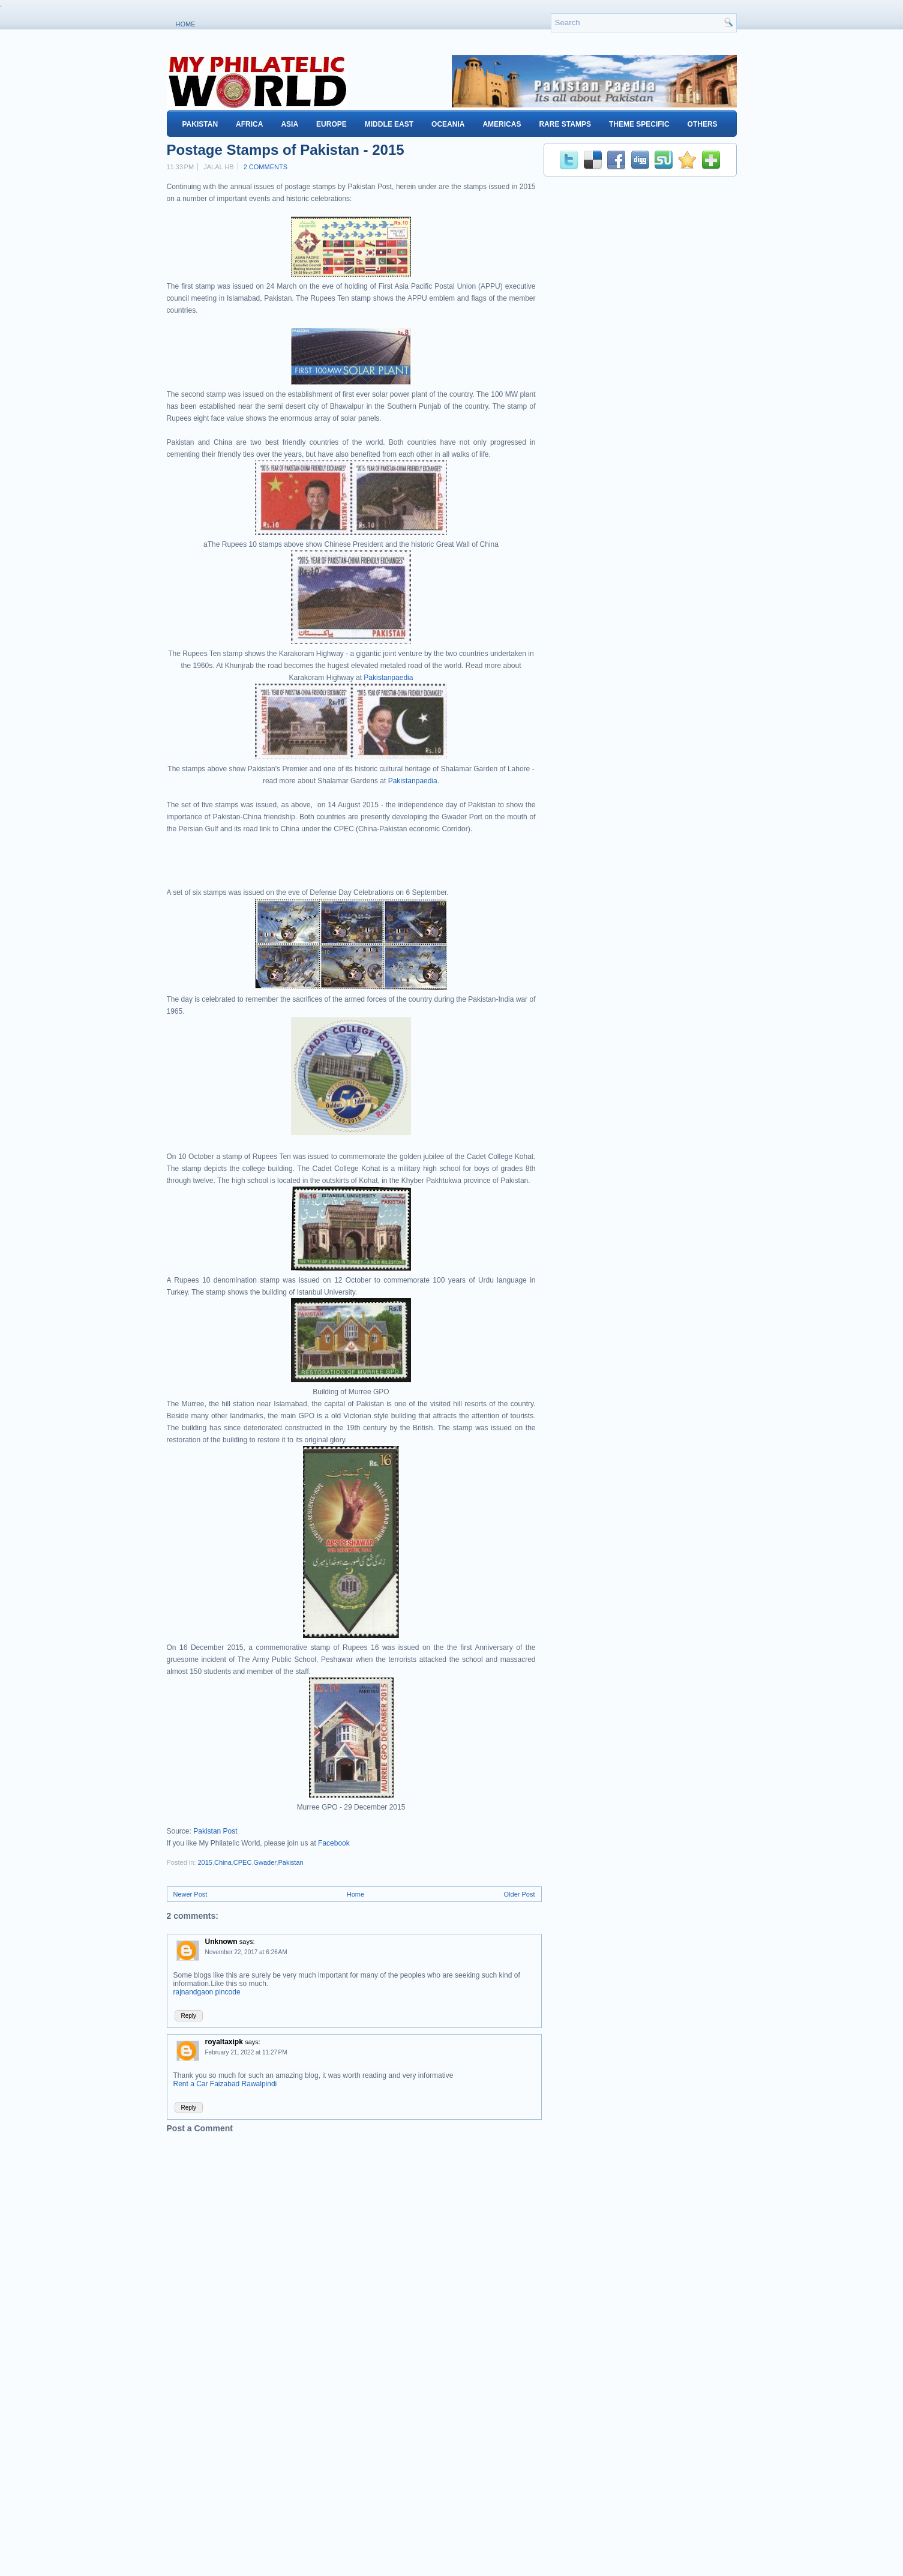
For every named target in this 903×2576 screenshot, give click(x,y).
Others (703, 124)
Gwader (264, 1862)
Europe (331, 124)
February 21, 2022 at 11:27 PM (246, 2052)
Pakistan (200, 124)
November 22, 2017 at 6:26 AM (246, 1952)
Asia (289, 124)
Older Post (519, 1894)
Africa (249, 124)
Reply (189, 2015)
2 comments (265, 166)
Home (186, 24)
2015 (204, 1862)
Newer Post (190, 1894)
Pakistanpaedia (388, 677)
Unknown (221, 1941)
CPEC (242, 1862)
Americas (501, 124)
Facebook (334, 1843)
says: (247, 1941)
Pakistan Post (215, 1831)
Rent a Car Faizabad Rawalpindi (225, 2084)
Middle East (389, 124)
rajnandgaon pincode (207, 1992)
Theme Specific (639, 124)
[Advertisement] (307, 865)
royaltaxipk (224, 2042)
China (223, 1862)
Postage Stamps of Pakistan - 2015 (285, 150)
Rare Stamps (564, 124)
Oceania (447, 124)
